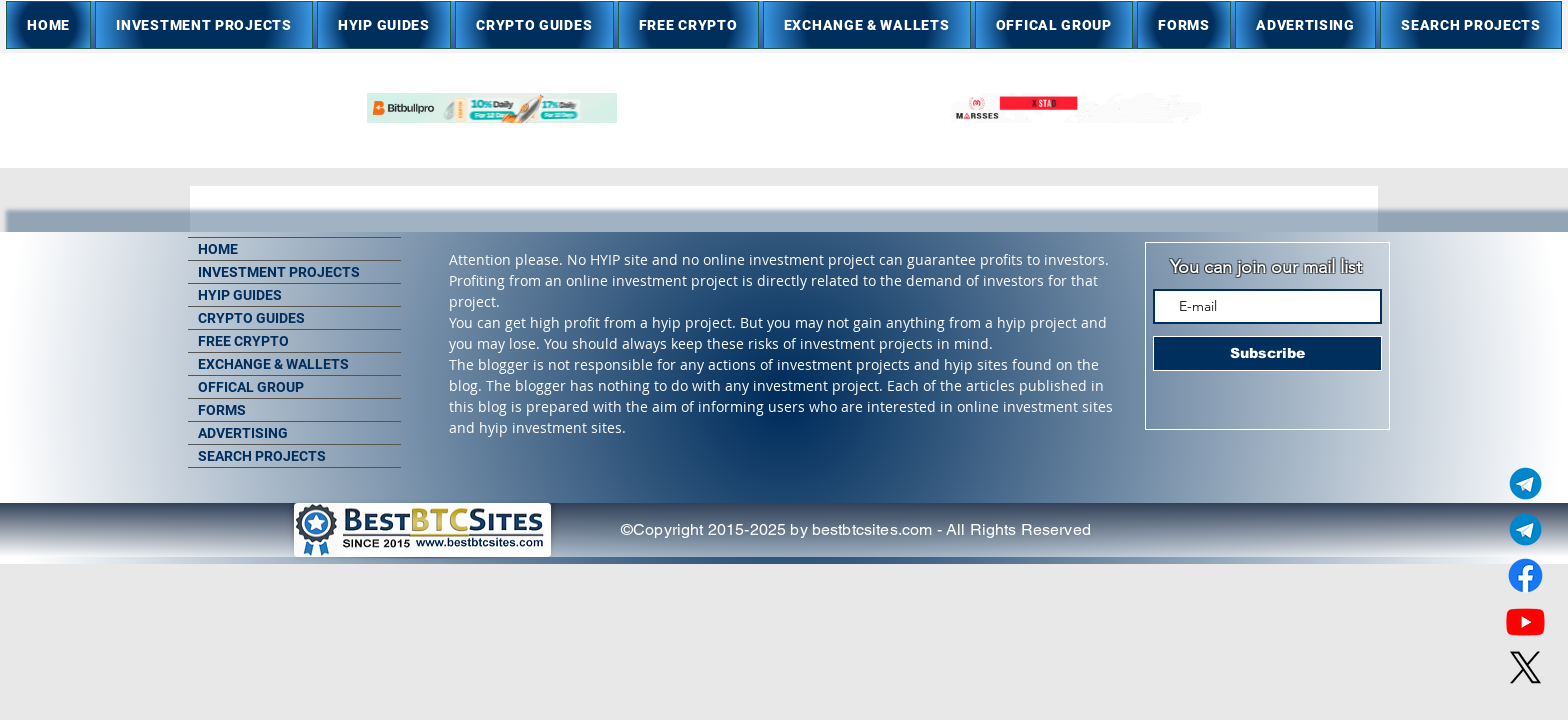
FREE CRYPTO (243, 341)
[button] (204, 25)
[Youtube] (1525, 621)
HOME (218, 249)
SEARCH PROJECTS (262, 456)
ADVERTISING (243, 433)
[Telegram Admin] (1525, 483)
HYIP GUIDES (240, 295)
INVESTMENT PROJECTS (279, 272)
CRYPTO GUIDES (251, 318)
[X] (1525, 667)
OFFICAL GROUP (251, 387)
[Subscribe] (1267, 353)
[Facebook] (1525, 575)
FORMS (222, 410)
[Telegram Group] (1525, 529)
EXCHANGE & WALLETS (273, 364)
